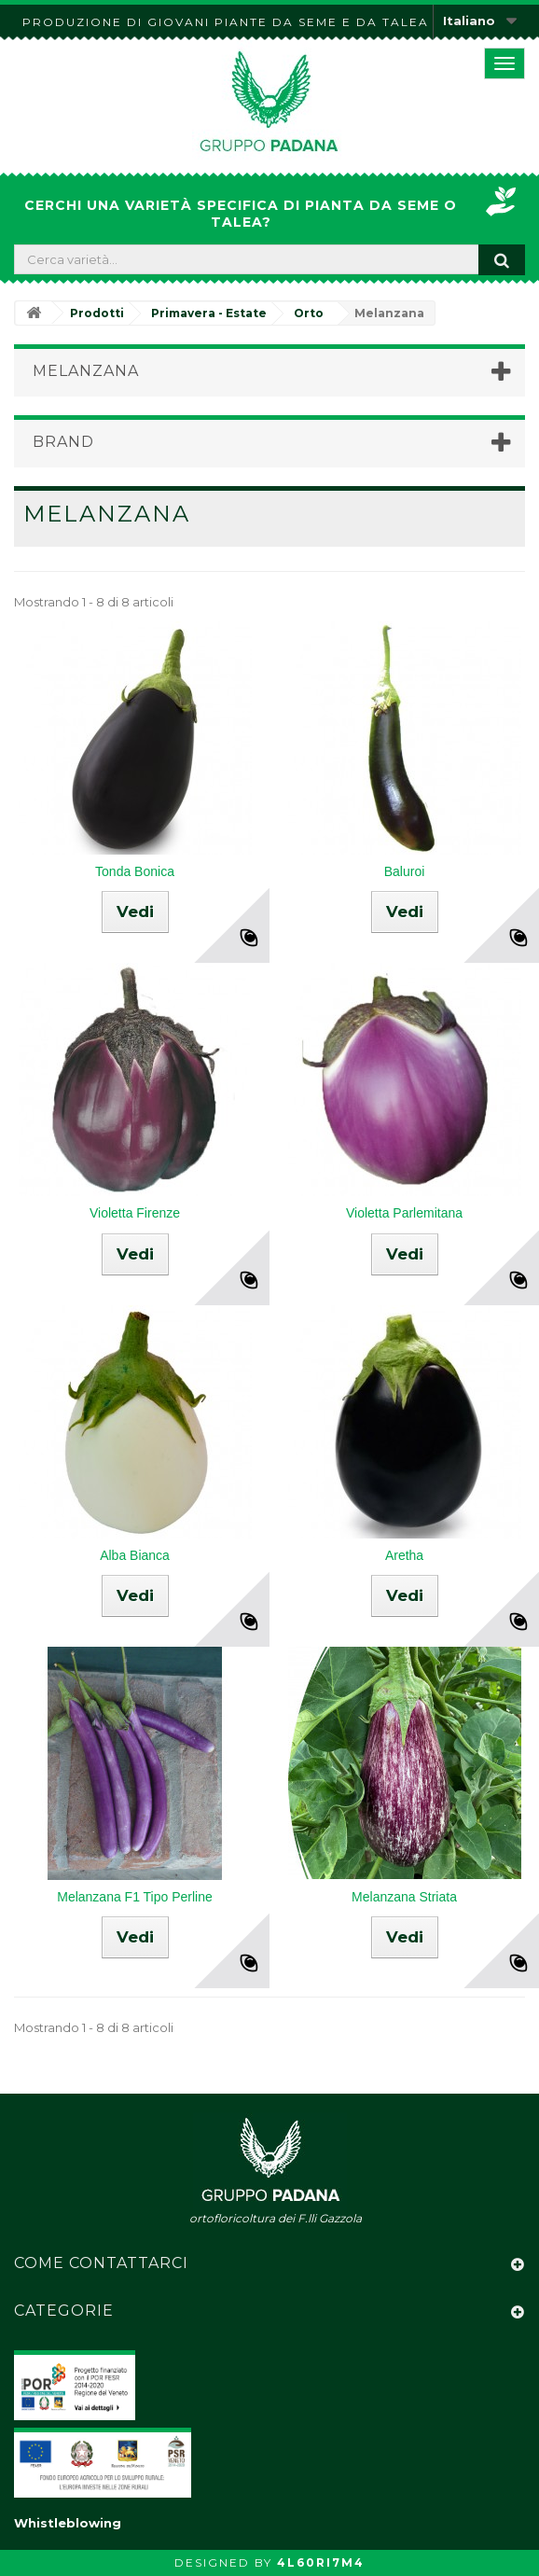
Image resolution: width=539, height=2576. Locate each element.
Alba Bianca (135, 1555)
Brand (63, 442)
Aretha (404, 1555)
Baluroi (404, 871)
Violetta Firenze (135, 1212)
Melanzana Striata (404, 1896)
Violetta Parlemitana (404, 1212)
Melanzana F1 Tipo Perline (135, 1896)
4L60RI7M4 (321, 2562)
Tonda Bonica (134, 871)
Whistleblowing (67, 2522)
